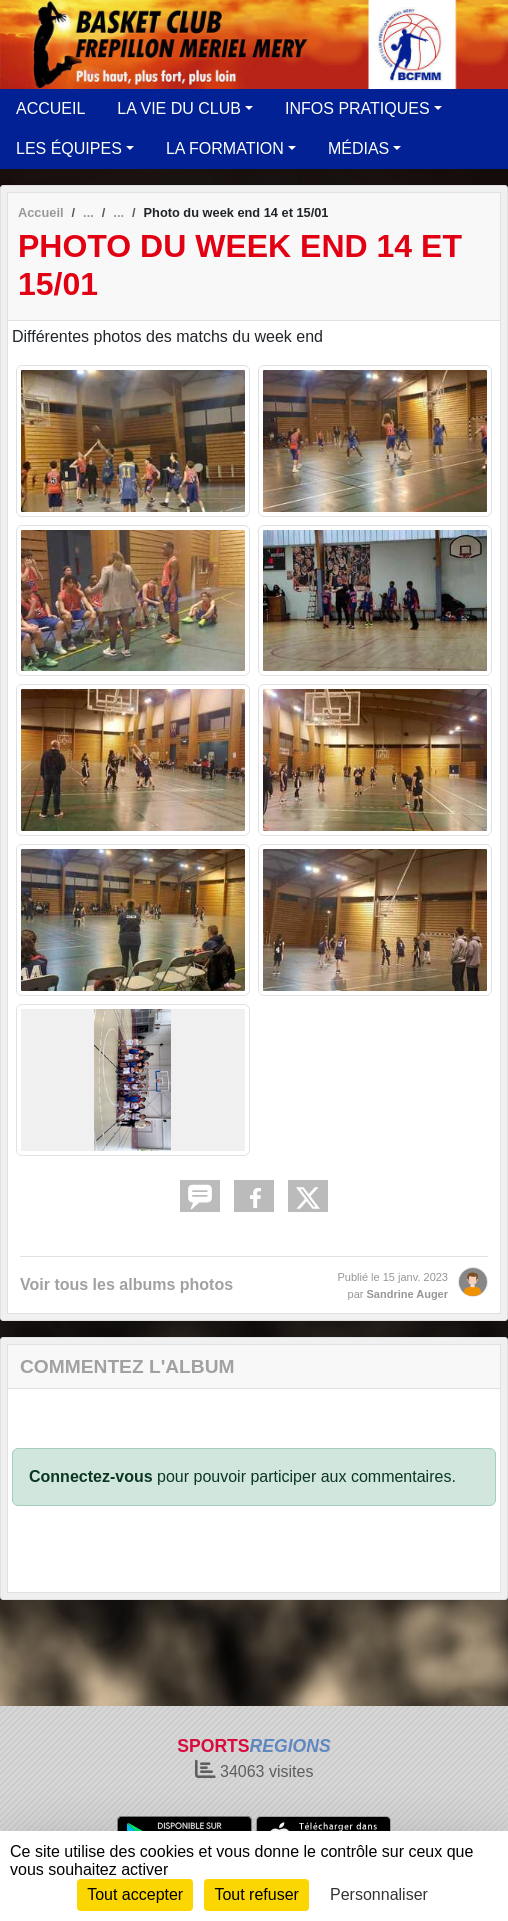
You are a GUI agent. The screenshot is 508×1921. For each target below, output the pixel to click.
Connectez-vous (91, 1476)
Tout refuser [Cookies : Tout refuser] (256, 1894)
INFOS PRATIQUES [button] (357, 108)
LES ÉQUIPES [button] (69, 148)
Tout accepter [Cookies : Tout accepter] (135, 1894)
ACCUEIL (50, 108)
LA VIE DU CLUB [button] (179, 108)
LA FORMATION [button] (225, 148)
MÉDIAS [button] (358, 148)
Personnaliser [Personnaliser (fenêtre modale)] (379, 1894)
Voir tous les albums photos (126, 1284)
